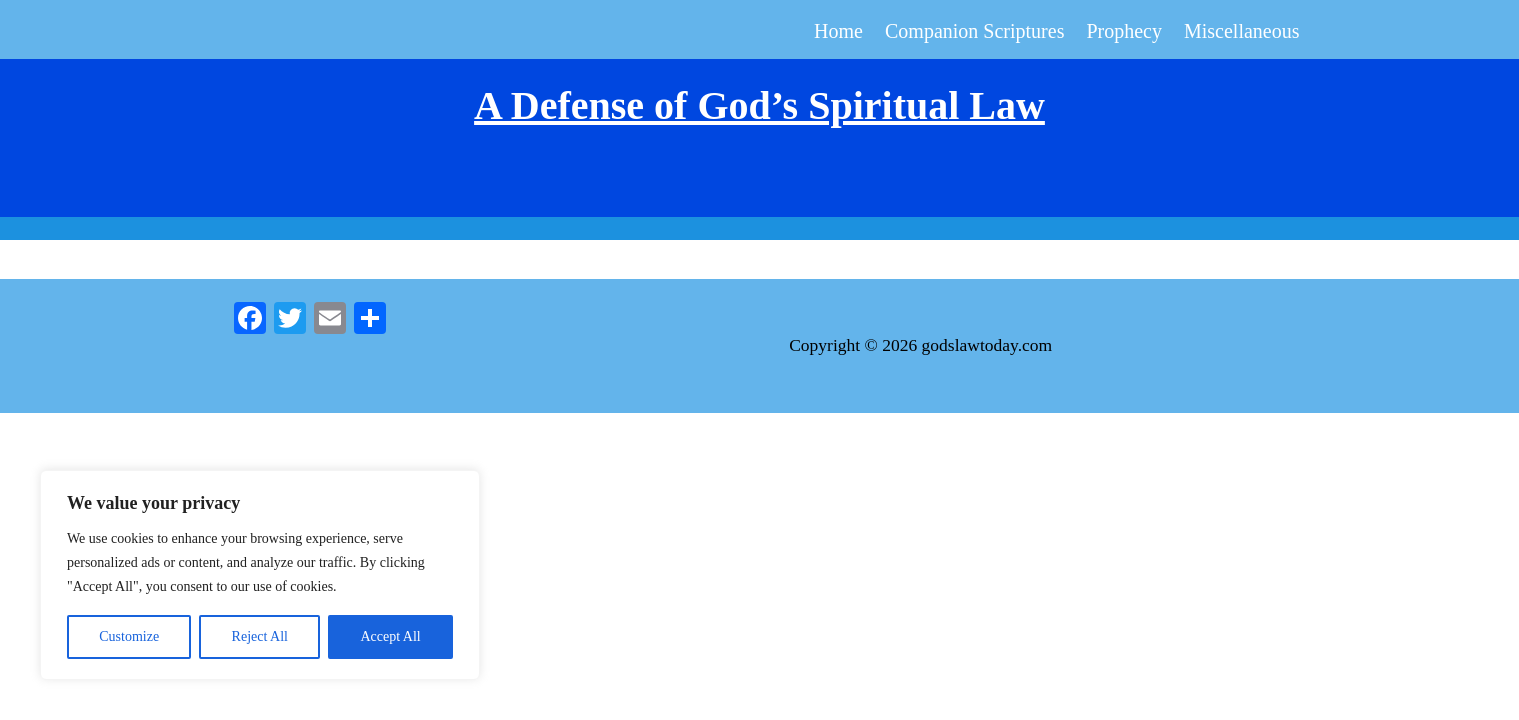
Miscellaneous (1242, 33)
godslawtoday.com (987, 345)
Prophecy (1124, 33)
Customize (129, 636)
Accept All (390, 636)
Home (838, 33)
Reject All (260, 636)
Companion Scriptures (974, 33)
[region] (260, 575)
